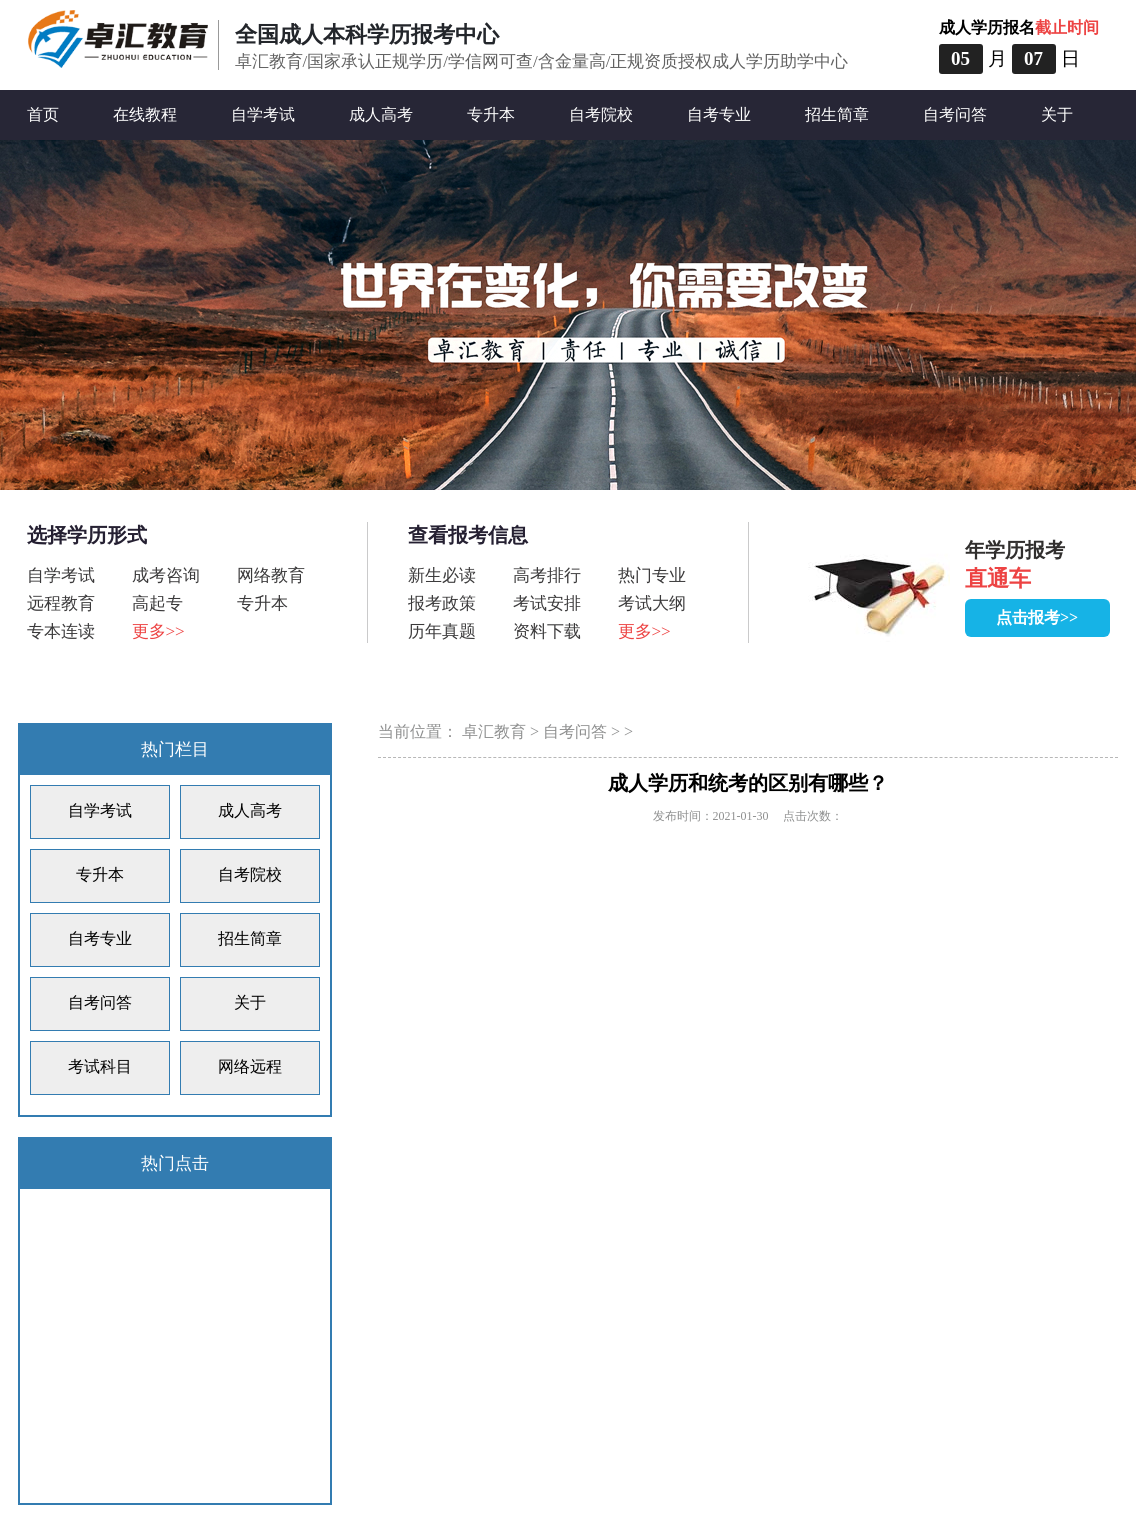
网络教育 (271, 575)
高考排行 (547, 575)
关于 (1057, 114)
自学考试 (263, 114)
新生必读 (442, 575)
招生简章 (837, 114)
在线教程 (145, 114)
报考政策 (442, 603)
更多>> (158, 631)
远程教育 (61, 603)
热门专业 (652, 575)
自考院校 (601, 114)
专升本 (491, 114)
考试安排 (547, 603)
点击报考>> (1037, 617)
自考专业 (719, 114)
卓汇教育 (494, 731)
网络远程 (250, 1066)
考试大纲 (652, 603)
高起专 (157, 603)
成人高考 (381, 114)
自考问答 (955, 114)
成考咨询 (166, 575)
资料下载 (547, 631)
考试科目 (100, 1066)
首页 (43, 114)
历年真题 (442, 631)
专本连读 (61, 631)
